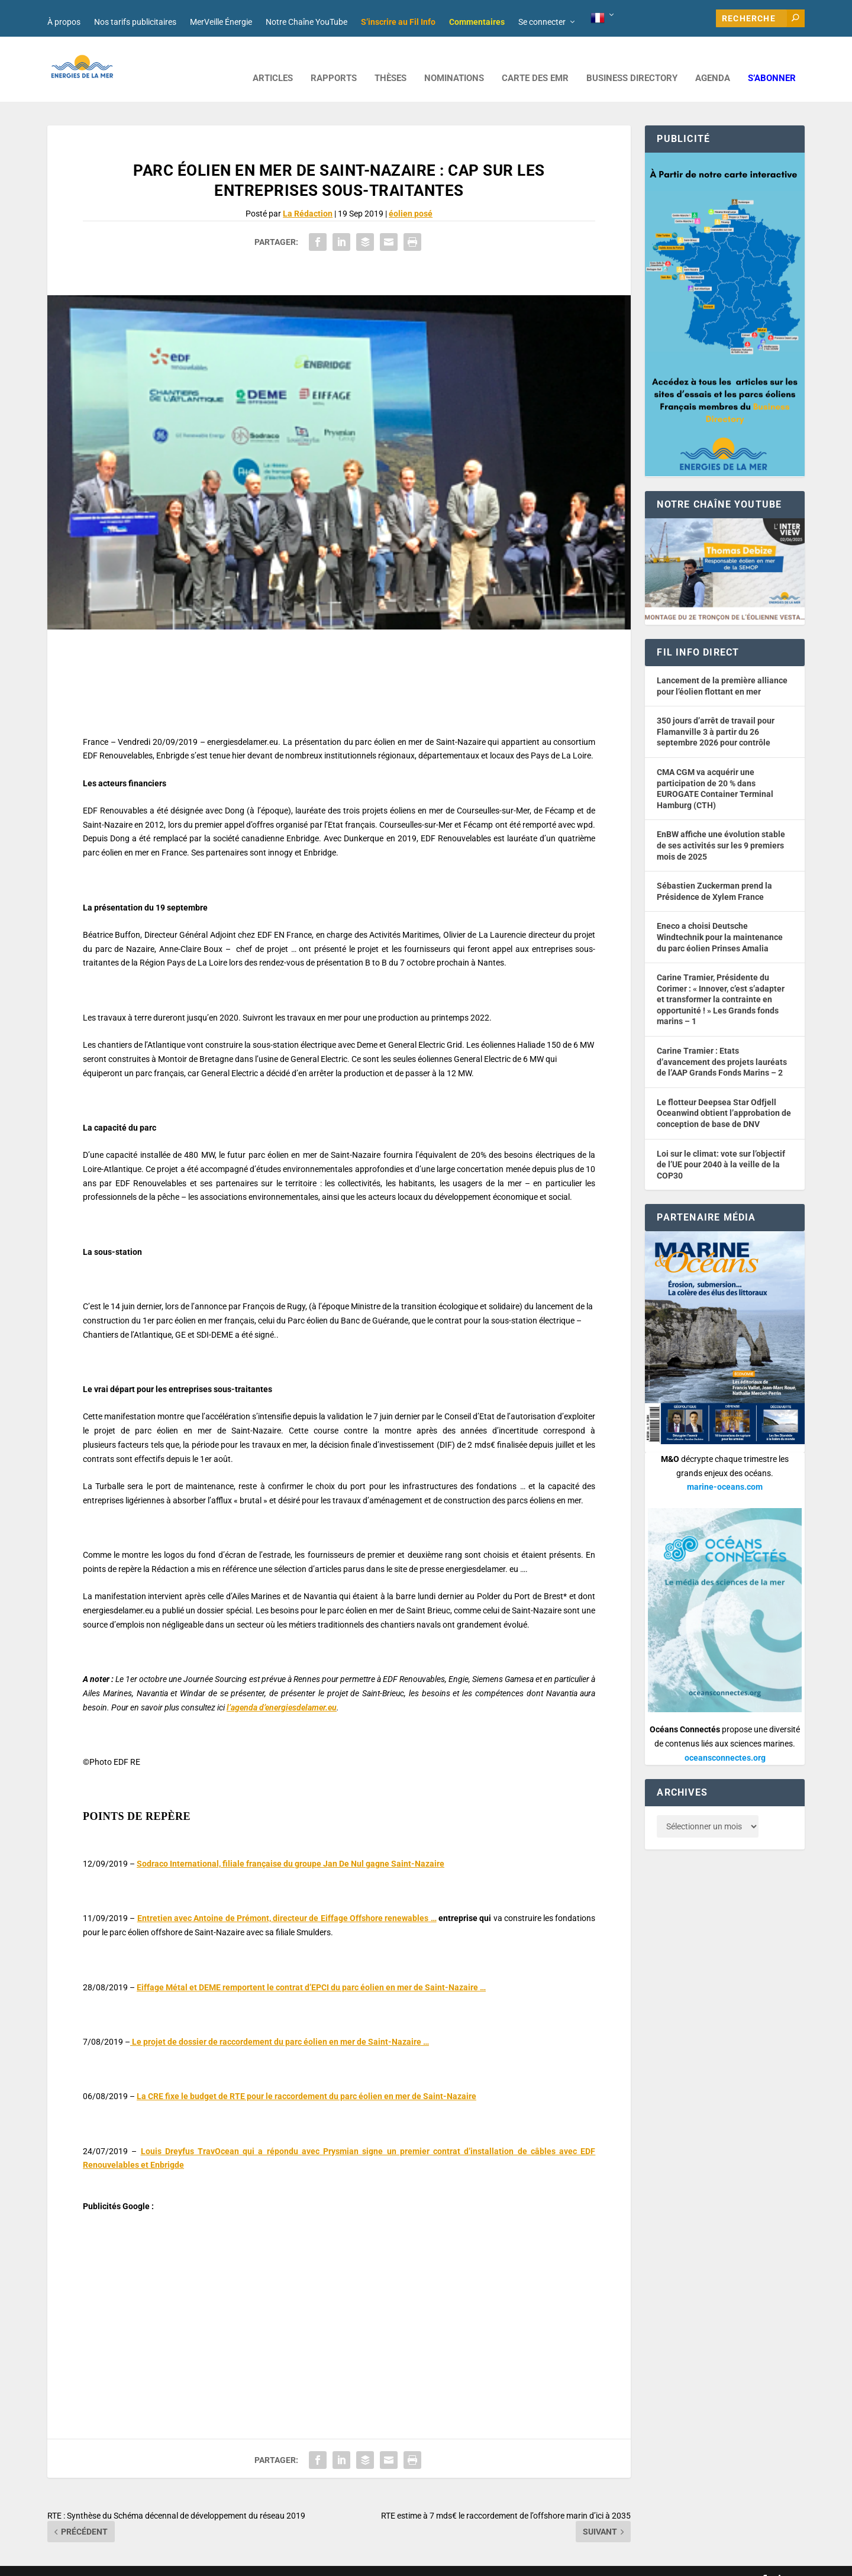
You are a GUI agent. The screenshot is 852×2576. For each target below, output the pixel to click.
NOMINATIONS (454, 61)
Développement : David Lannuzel (204, 2562)
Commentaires (477, 22)
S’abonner (772, 61)
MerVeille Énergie (221, 22)
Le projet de (279, 2024)
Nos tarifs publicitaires (135, 22)
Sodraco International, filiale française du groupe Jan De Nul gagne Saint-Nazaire (290, 1846)
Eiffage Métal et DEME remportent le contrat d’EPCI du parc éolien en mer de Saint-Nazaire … (311, 1969)
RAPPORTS (334, 61)
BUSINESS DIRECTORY (631, 61)
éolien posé (411, 196)
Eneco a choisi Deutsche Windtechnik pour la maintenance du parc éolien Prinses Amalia (720, 919)
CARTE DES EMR (535, 61)
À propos (63, 22)
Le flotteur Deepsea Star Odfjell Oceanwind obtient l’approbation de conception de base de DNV (724, 1095)
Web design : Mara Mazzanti (95, 2562)
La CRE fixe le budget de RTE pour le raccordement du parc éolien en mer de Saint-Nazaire (306, 2078)
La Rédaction (308, 196)
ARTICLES (273, 61)
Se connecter (542, 22)
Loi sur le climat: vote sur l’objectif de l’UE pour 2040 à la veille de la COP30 (721, 1147)
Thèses (390, 61)
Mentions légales (375, 2562)
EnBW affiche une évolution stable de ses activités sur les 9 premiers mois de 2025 (721, 827)
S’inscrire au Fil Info (398, 22)
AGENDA (712, 61)
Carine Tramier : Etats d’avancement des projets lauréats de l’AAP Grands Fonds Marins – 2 (722, 1044)
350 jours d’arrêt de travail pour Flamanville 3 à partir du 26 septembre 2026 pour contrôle (715, 713)
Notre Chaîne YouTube (306, 22)
